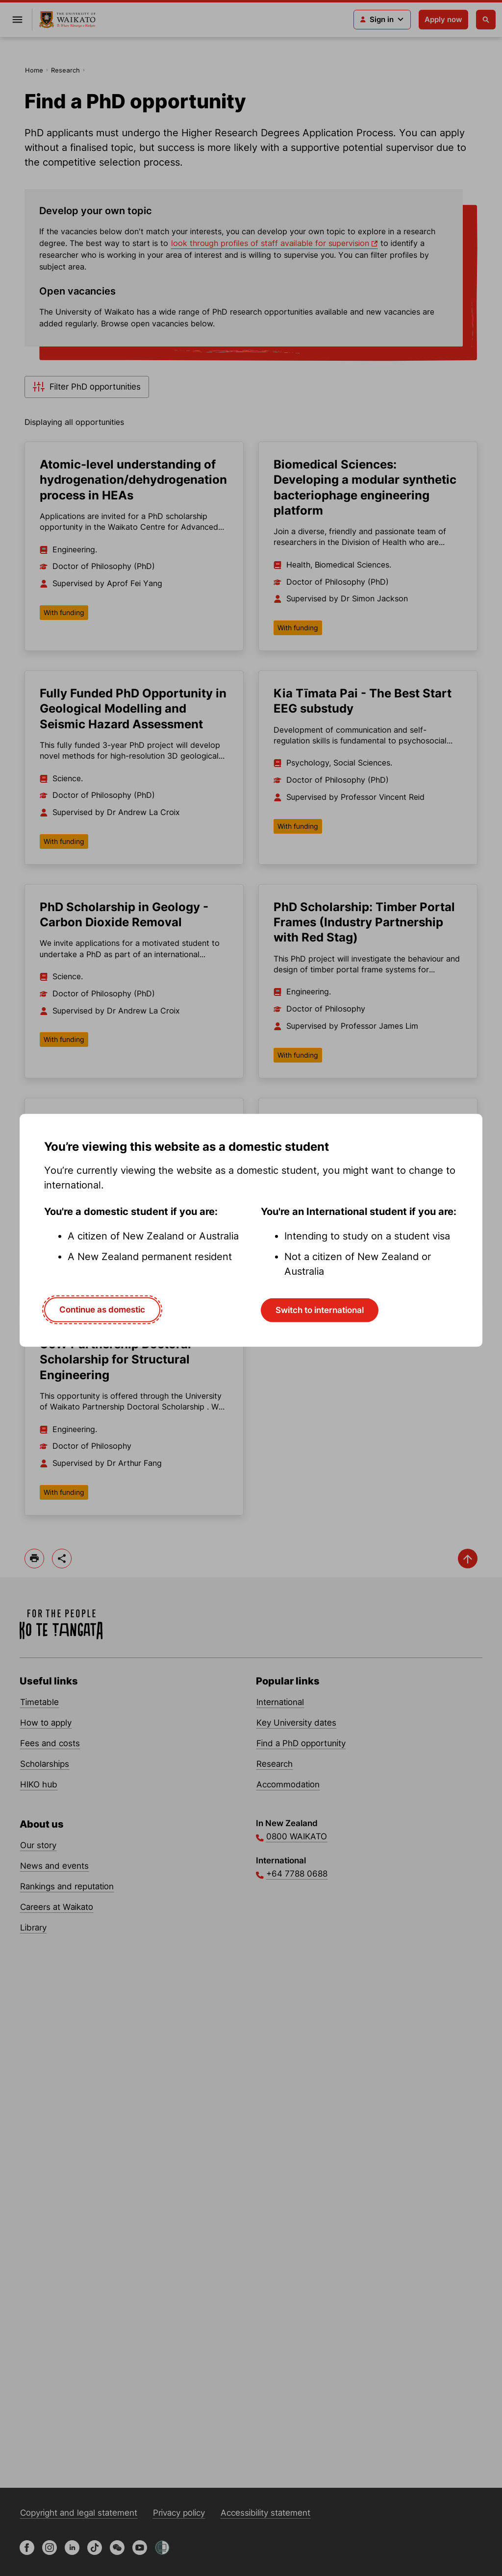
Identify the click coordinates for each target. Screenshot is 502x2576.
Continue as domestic (102, 1309)
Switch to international (320, 1310)
